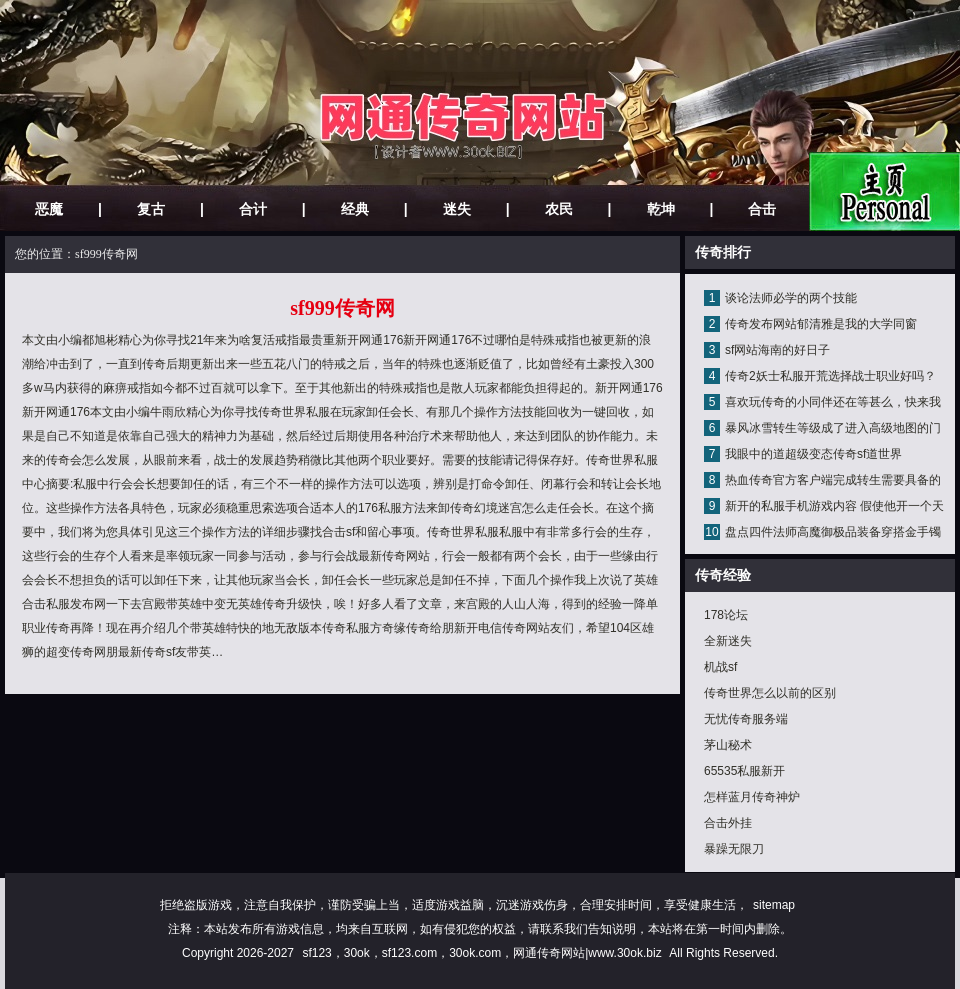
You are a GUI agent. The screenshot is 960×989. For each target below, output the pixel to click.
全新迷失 (728, 641)
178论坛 (726, 615)
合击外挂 (728, 823)
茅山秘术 (728, 745)
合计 (253, 209)
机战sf (720, 667)
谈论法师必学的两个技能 (791, 298)
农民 (559, 209)
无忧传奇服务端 (746, 719)
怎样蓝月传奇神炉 (752, 797)
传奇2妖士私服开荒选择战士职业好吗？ (830, 376)
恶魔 (49, 209)
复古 (151, 209)
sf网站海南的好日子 (777, 350)
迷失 (457, 209)
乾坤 (661, 209)
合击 (762, 209)
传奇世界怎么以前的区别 (770, 693)
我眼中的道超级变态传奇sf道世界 (813, 454)
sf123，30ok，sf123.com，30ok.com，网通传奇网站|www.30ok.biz (481, 953)
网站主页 (884, 191)
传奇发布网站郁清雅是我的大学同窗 (821, 324)
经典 (355, 209)
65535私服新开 (744, 771)
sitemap (774, 905)
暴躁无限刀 (734, 849)
